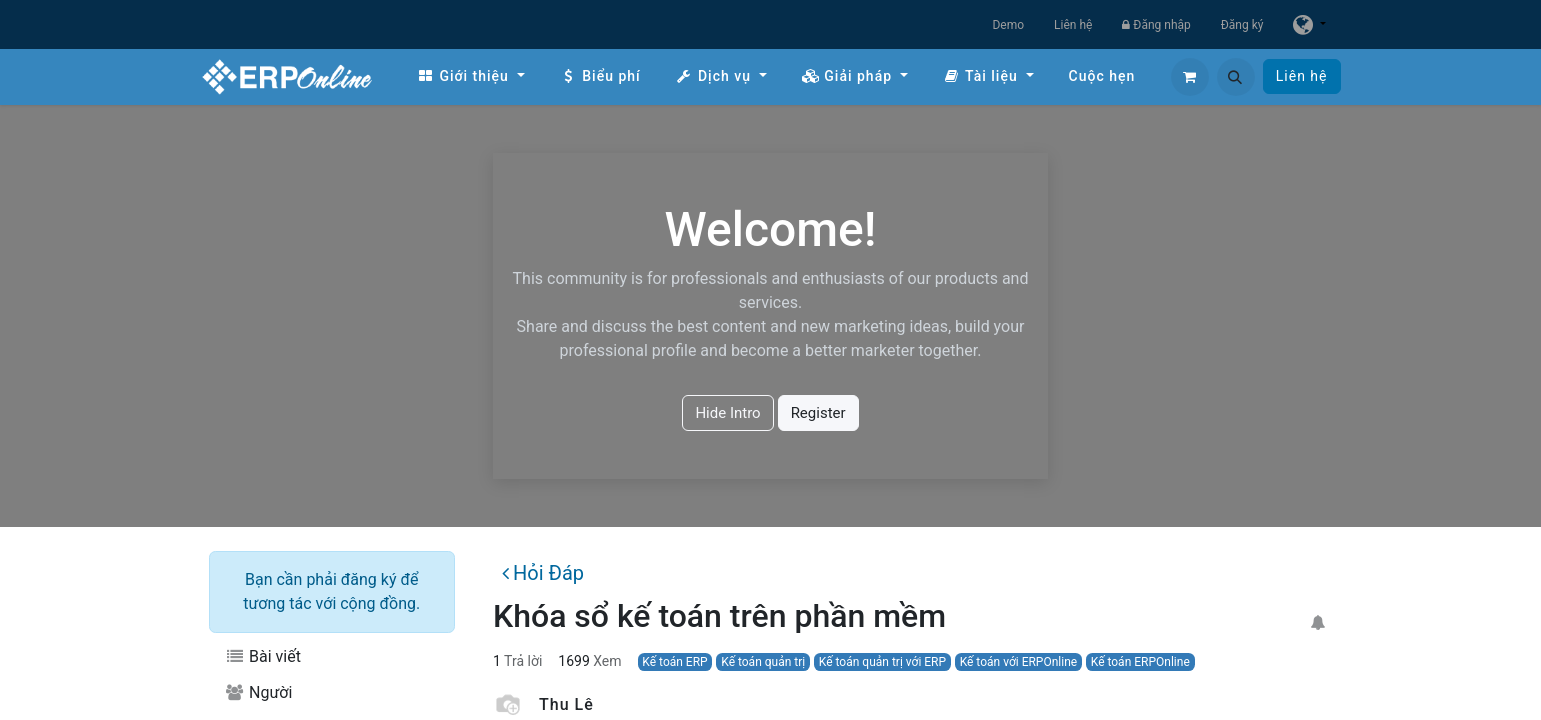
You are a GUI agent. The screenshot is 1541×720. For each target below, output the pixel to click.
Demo (1008, 25)
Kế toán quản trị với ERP (882, 662)
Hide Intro (727, 413)
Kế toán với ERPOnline (1019, 662)
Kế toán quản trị (763, 662)
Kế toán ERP (674, 662)
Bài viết (263, 656)
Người (259, 692)
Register (818, 413)
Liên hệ (1073, 25)
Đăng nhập (1156, 25)
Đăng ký (1242, 25)
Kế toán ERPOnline (1140, 662)
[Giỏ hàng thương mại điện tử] (1190, 77)
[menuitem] (471, 76)
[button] (1236, 77)
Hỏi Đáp (543, 573)
